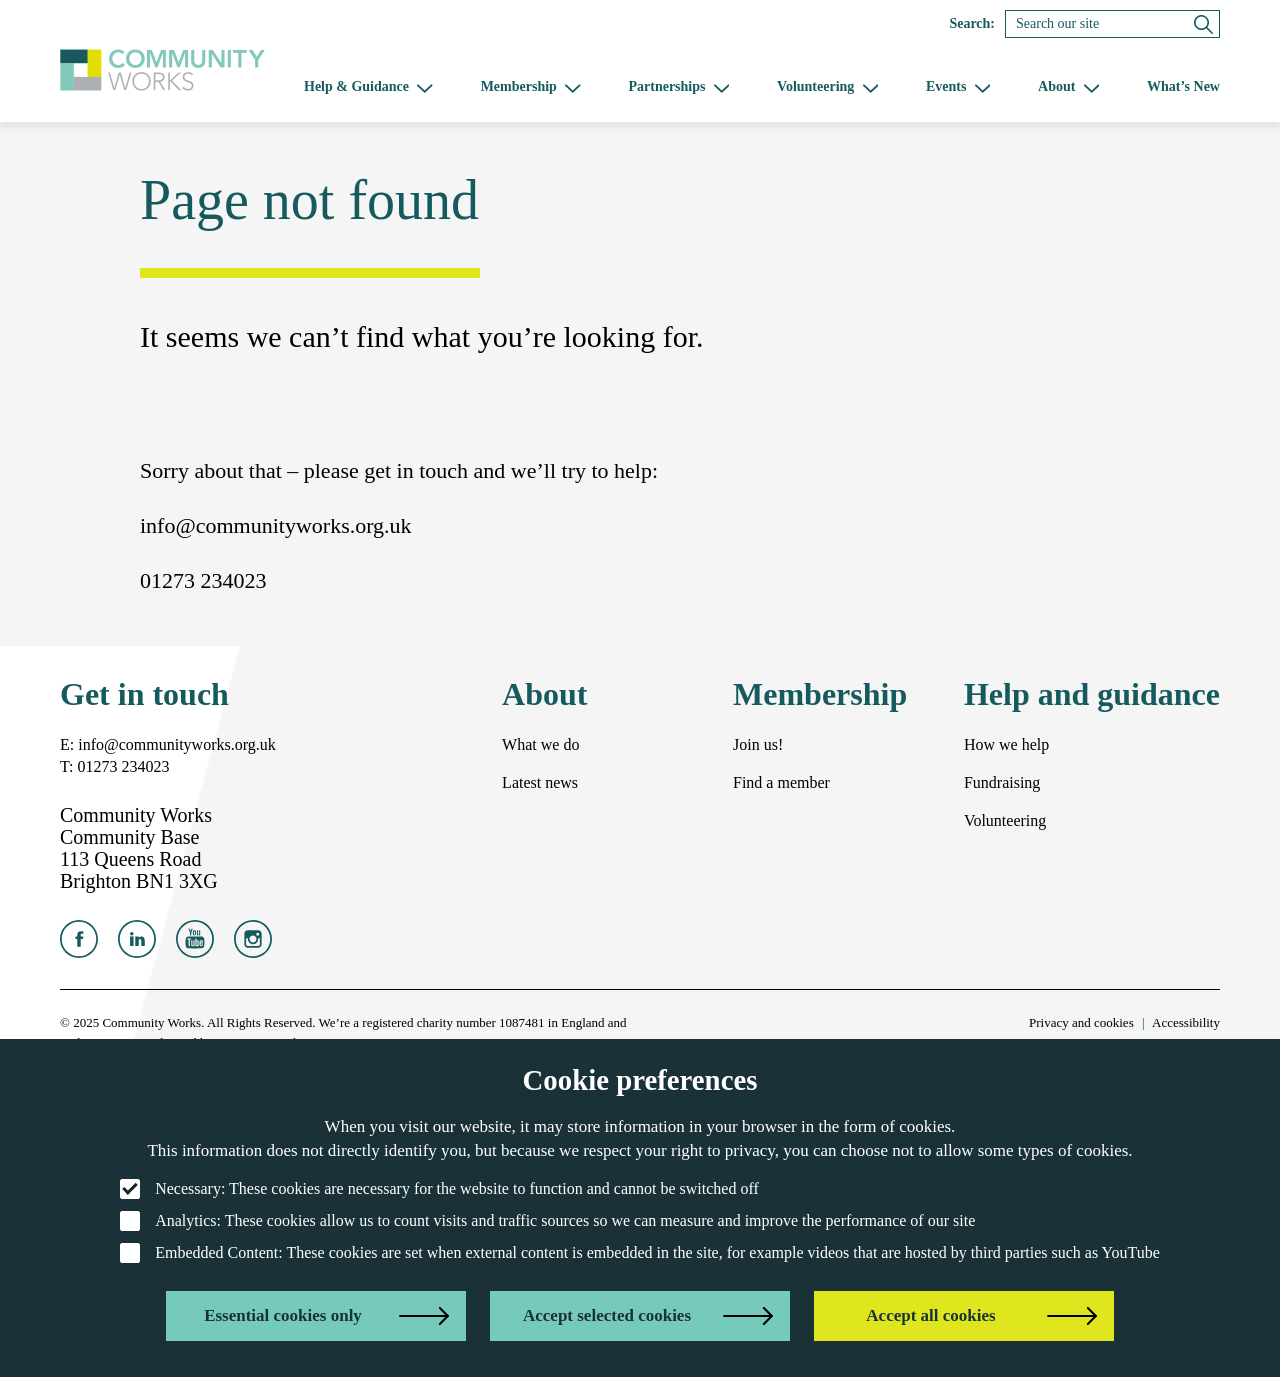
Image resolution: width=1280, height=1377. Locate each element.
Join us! (758, 744)
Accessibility (1186, 1022)
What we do (540, 744)
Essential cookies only (283, 1315)
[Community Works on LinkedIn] (137, 944)
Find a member (781, 782)
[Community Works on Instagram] (253, 944)
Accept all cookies (930, 1315)
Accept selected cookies (607, 1315)
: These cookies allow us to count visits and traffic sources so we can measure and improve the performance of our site (547, 1221)
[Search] (1112, 24)
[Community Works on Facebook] (79, 944)
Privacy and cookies (1081, 1022)
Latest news (540, 782)
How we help (1006, 744)
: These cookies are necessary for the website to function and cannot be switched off (439, 1189)
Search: (972, 24)
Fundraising (1002, 782)
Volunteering (1005, 820)
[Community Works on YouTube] (195, 944)
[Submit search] (1203, 24)
